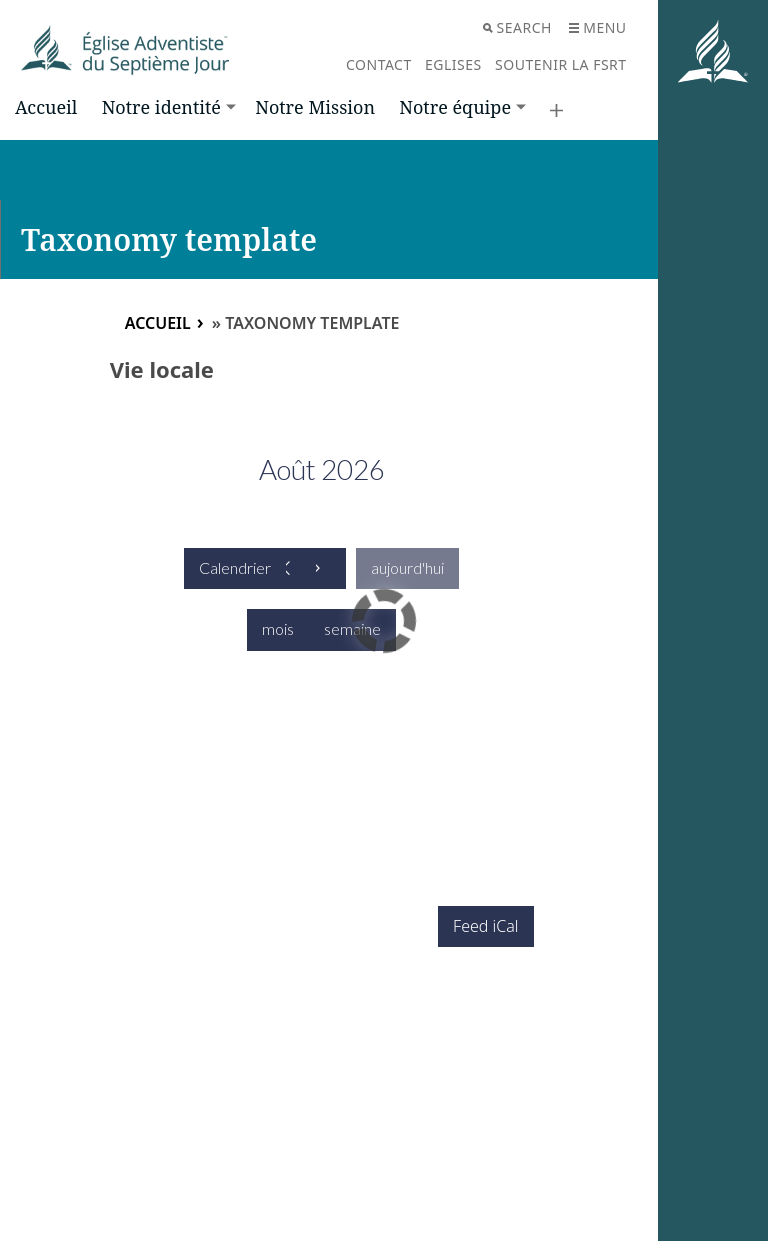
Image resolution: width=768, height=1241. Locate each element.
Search (517, 27)
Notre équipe (455, 107)
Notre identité (161, 107)
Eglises (453, 64)
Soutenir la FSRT (561, 64)
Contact (379, 64)
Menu (597, 27)
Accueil (46, 107)
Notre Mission (315, 107)
